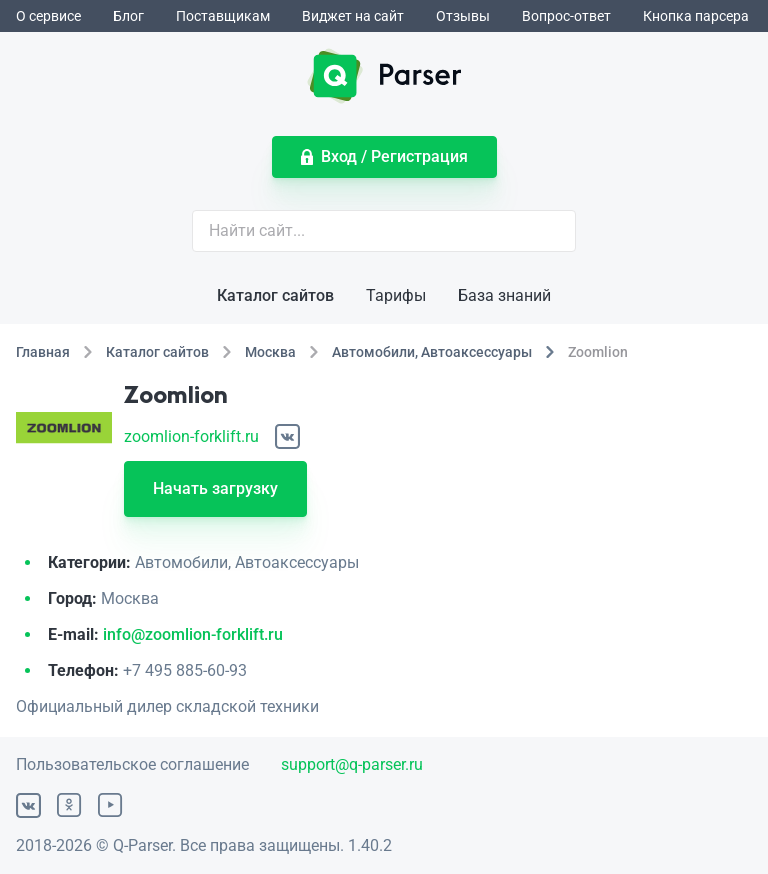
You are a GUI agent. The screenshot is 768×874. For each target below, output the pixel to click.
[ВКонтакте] (287, 436)
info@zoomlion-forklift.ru (193, 634)
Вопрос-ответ (566, 16)
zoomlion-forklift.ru (191, 436)
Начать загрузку (215, 488)
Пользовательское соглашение (132, 764)
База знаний (504, 295)
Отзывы (463, 16)
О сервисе (48, 16)
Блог (128, 16)
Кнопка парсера (696, 16)
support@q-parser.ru (352, 764)
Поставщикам (223, 16)
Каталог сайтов (275, 295)
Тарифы (396, 295)
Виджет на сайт (353, 16)
